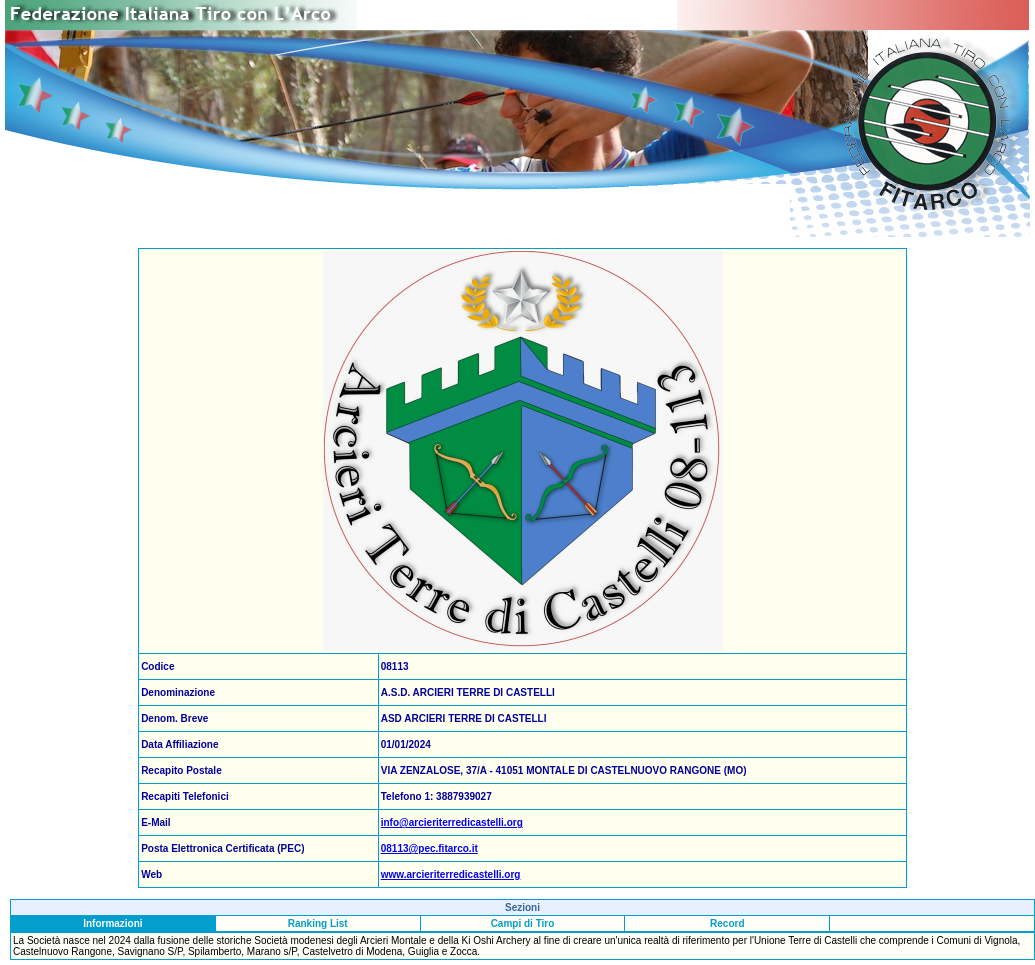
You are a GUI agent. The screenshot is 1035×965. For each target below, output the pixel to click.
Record (727, 923)
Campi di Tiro (523, 923)
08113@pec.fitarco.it (429, 848)
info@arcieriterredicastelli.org (452, 822)
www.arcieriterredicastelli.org (451, 874)
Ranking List (318, 923)
